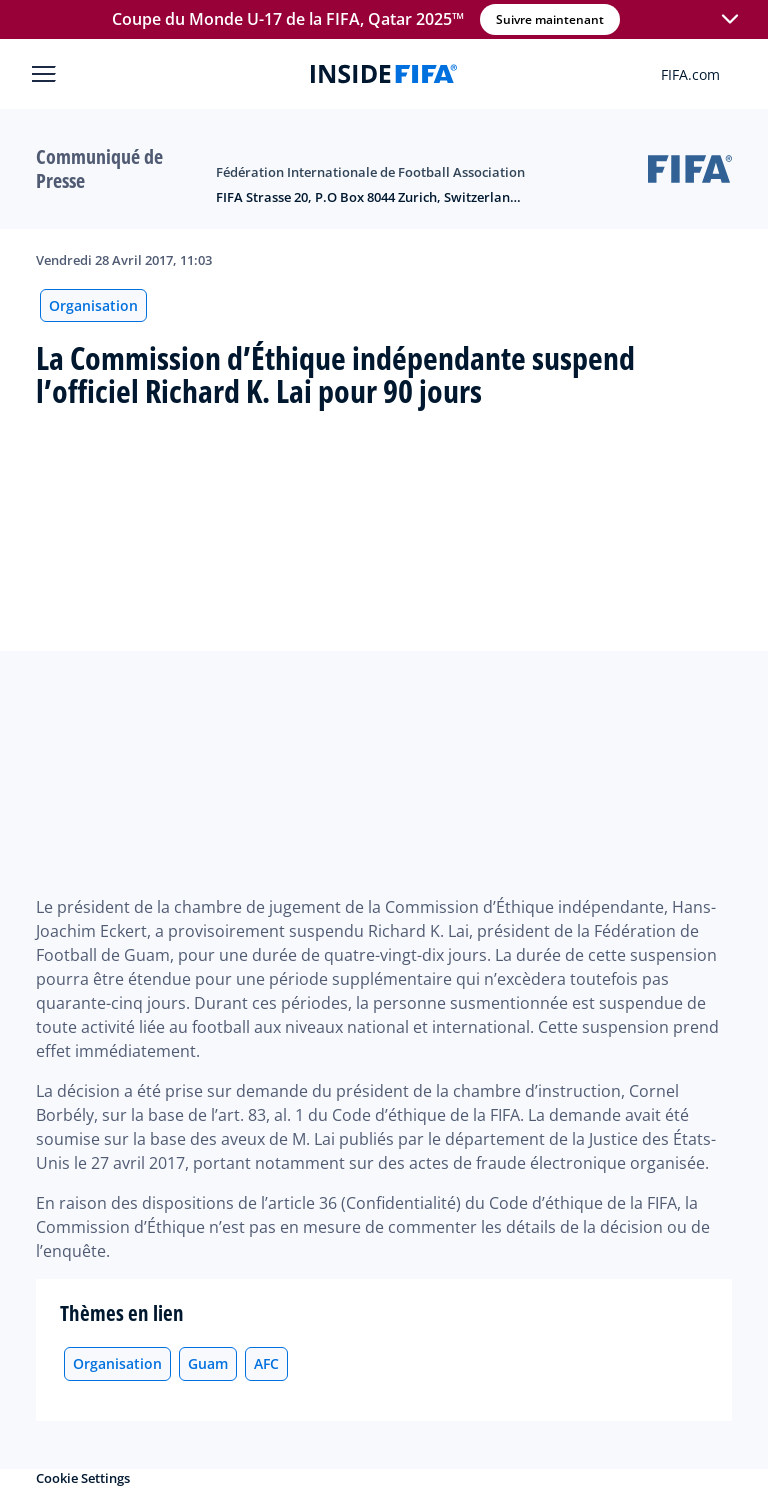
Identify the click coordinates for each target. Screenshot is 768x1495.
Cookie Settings (83, 1478)
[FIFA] (384, 74)
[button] (730, 20)
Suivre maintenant (550, 19)
